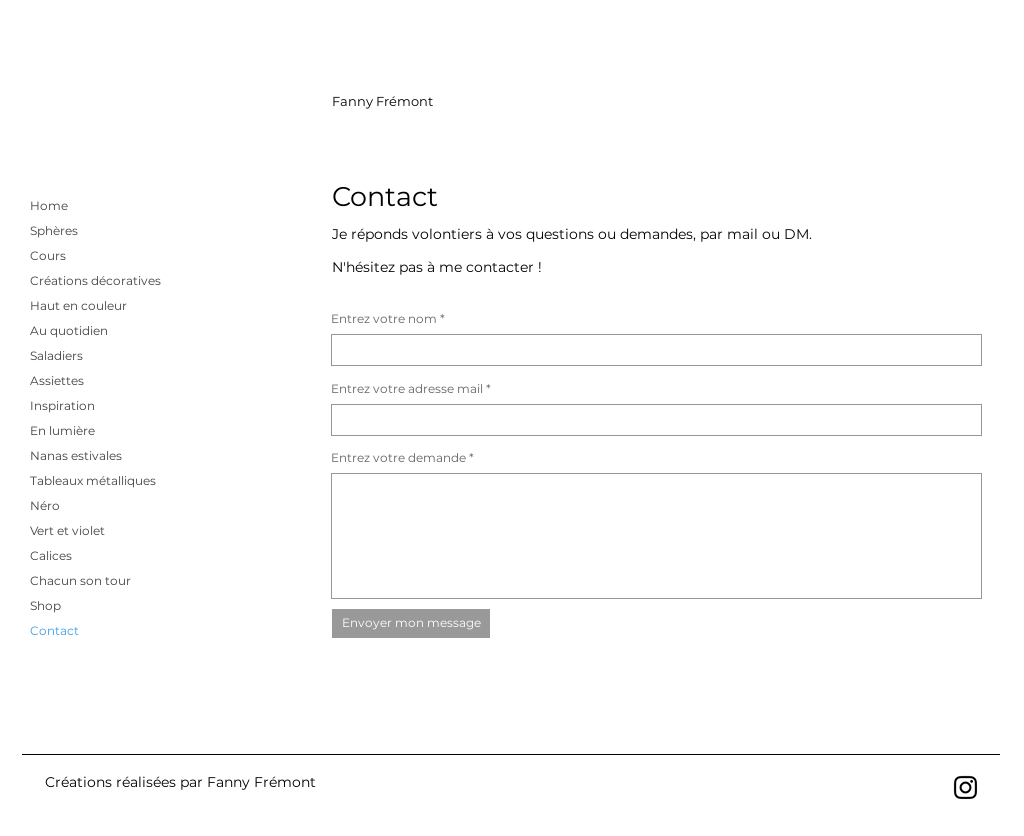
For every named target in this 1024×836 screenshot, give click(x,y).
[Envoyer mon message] (411, 623)
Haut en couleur (78, 305)
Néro (45, 505)
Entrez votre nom (384, 319)
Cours (48, 255)
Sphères (54, 230)
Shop (45, 605)
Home (49, 205)
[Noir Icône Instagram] (965, 787)
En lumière (62, 430)
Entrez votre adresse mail (407, 389)
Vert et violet (67, 530)
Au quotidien (69, 330)
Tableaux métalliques (93, 480)
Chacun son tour (80, 580)
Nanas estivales (76, 455)
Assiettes (57, 380)
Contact (54, 630)
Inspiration (62, 405)
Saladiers (56, 355)
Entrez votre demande (398, 458)
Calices (51, 555)
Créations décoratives (95, 280)
